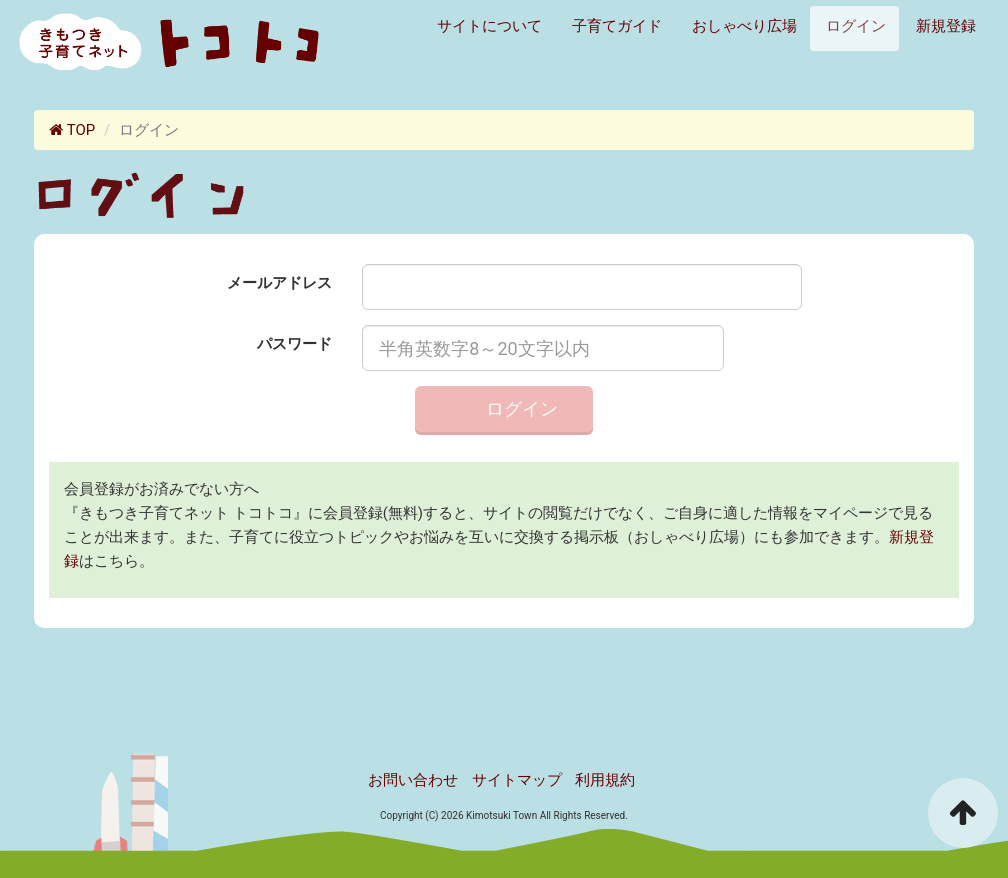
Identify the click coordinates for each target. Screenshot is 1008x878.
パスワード (294, 344)
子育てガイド (615, 26)
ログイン (855, 26)
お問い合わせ (413, 780)
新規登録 (944, 26)
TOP (72, 130)
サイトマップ (517, 780)
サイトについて (487, 26)
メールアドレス (279, 283)
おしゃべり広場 (742, 26)
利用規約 (605, 780)
